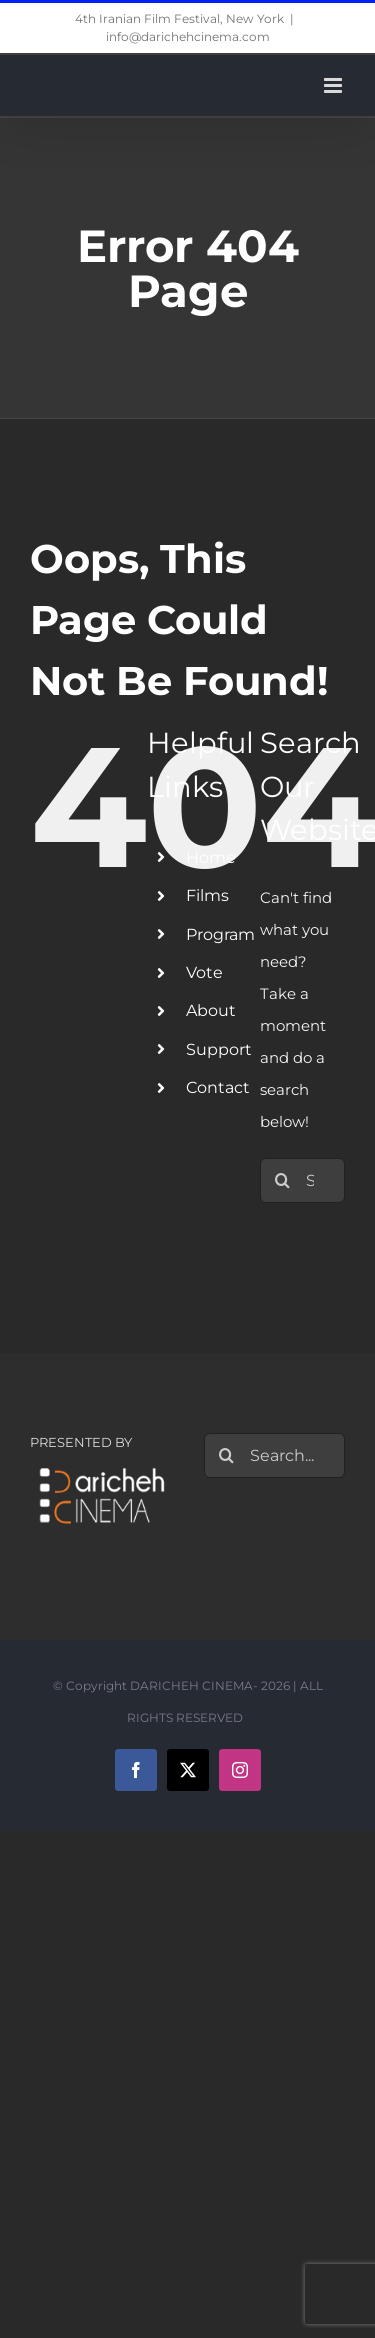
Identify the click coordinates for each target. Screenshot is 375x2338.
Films (207, 895)
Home (211, 857)
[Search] (282, 1180)
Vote (204, 972)
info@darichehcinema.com (188, 36)
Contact (218, 1087)
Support (219, 1049)
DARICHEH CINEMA (191, 1685)
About (211, 1010)
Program (220, 934)
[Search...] (275, 1455)
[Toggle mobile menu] (334, 85)
